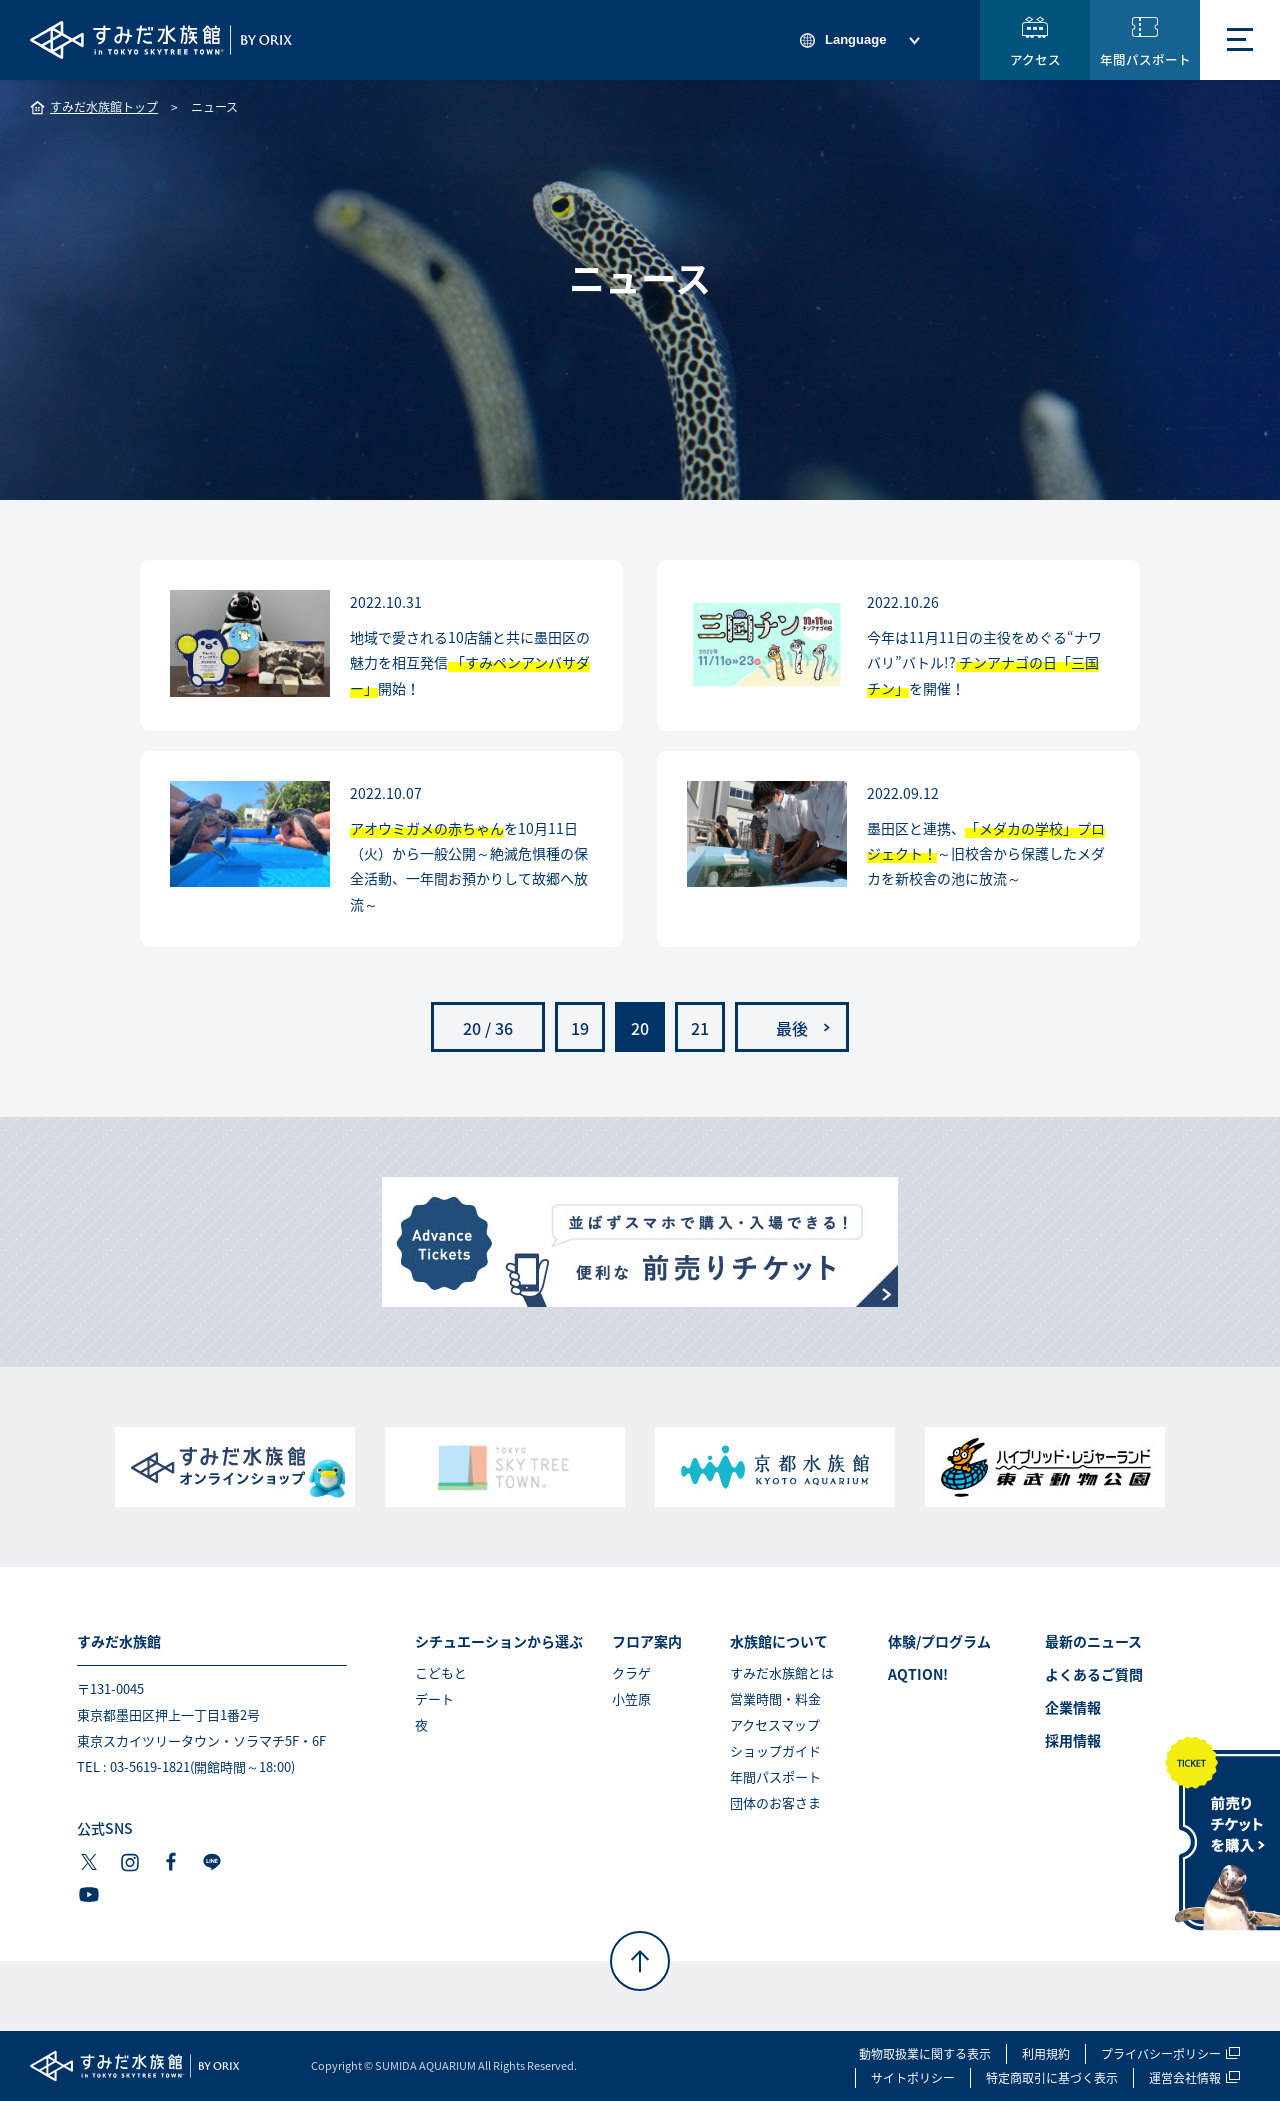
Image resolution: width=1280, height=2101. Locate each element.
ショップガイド (775, 1750)
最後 (792, 1028)
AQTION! (918, 1674)
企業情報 (1073, 1707)
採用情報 (1073, 1740)
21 (700, 1028)
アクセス (1035, 59)
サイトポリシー (913, 2078)
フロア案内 (647, 1641)
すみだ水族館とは (782, 1672)
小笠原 (631, 1698)
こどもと (441, 1672)
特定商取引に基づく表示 (1052, 2078)
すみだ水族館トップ (104, 107)
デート (434, 1698)
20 (640, 1028)
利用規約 (1046, 2054)
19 (580, 1028)
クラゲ (631, 1672)
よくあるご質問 (1094, 1674)
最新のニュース (1093, 1641)
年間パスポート (1145, 59)
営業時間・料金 (775, 1698)
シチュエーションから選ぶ (499, 1641)
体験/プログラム (939, 1641)
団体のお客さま (775, 1802)
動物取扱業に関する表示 (925, 2054)
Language (855, 39)
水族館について (779, 1641)
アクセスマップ (775, 1724)
